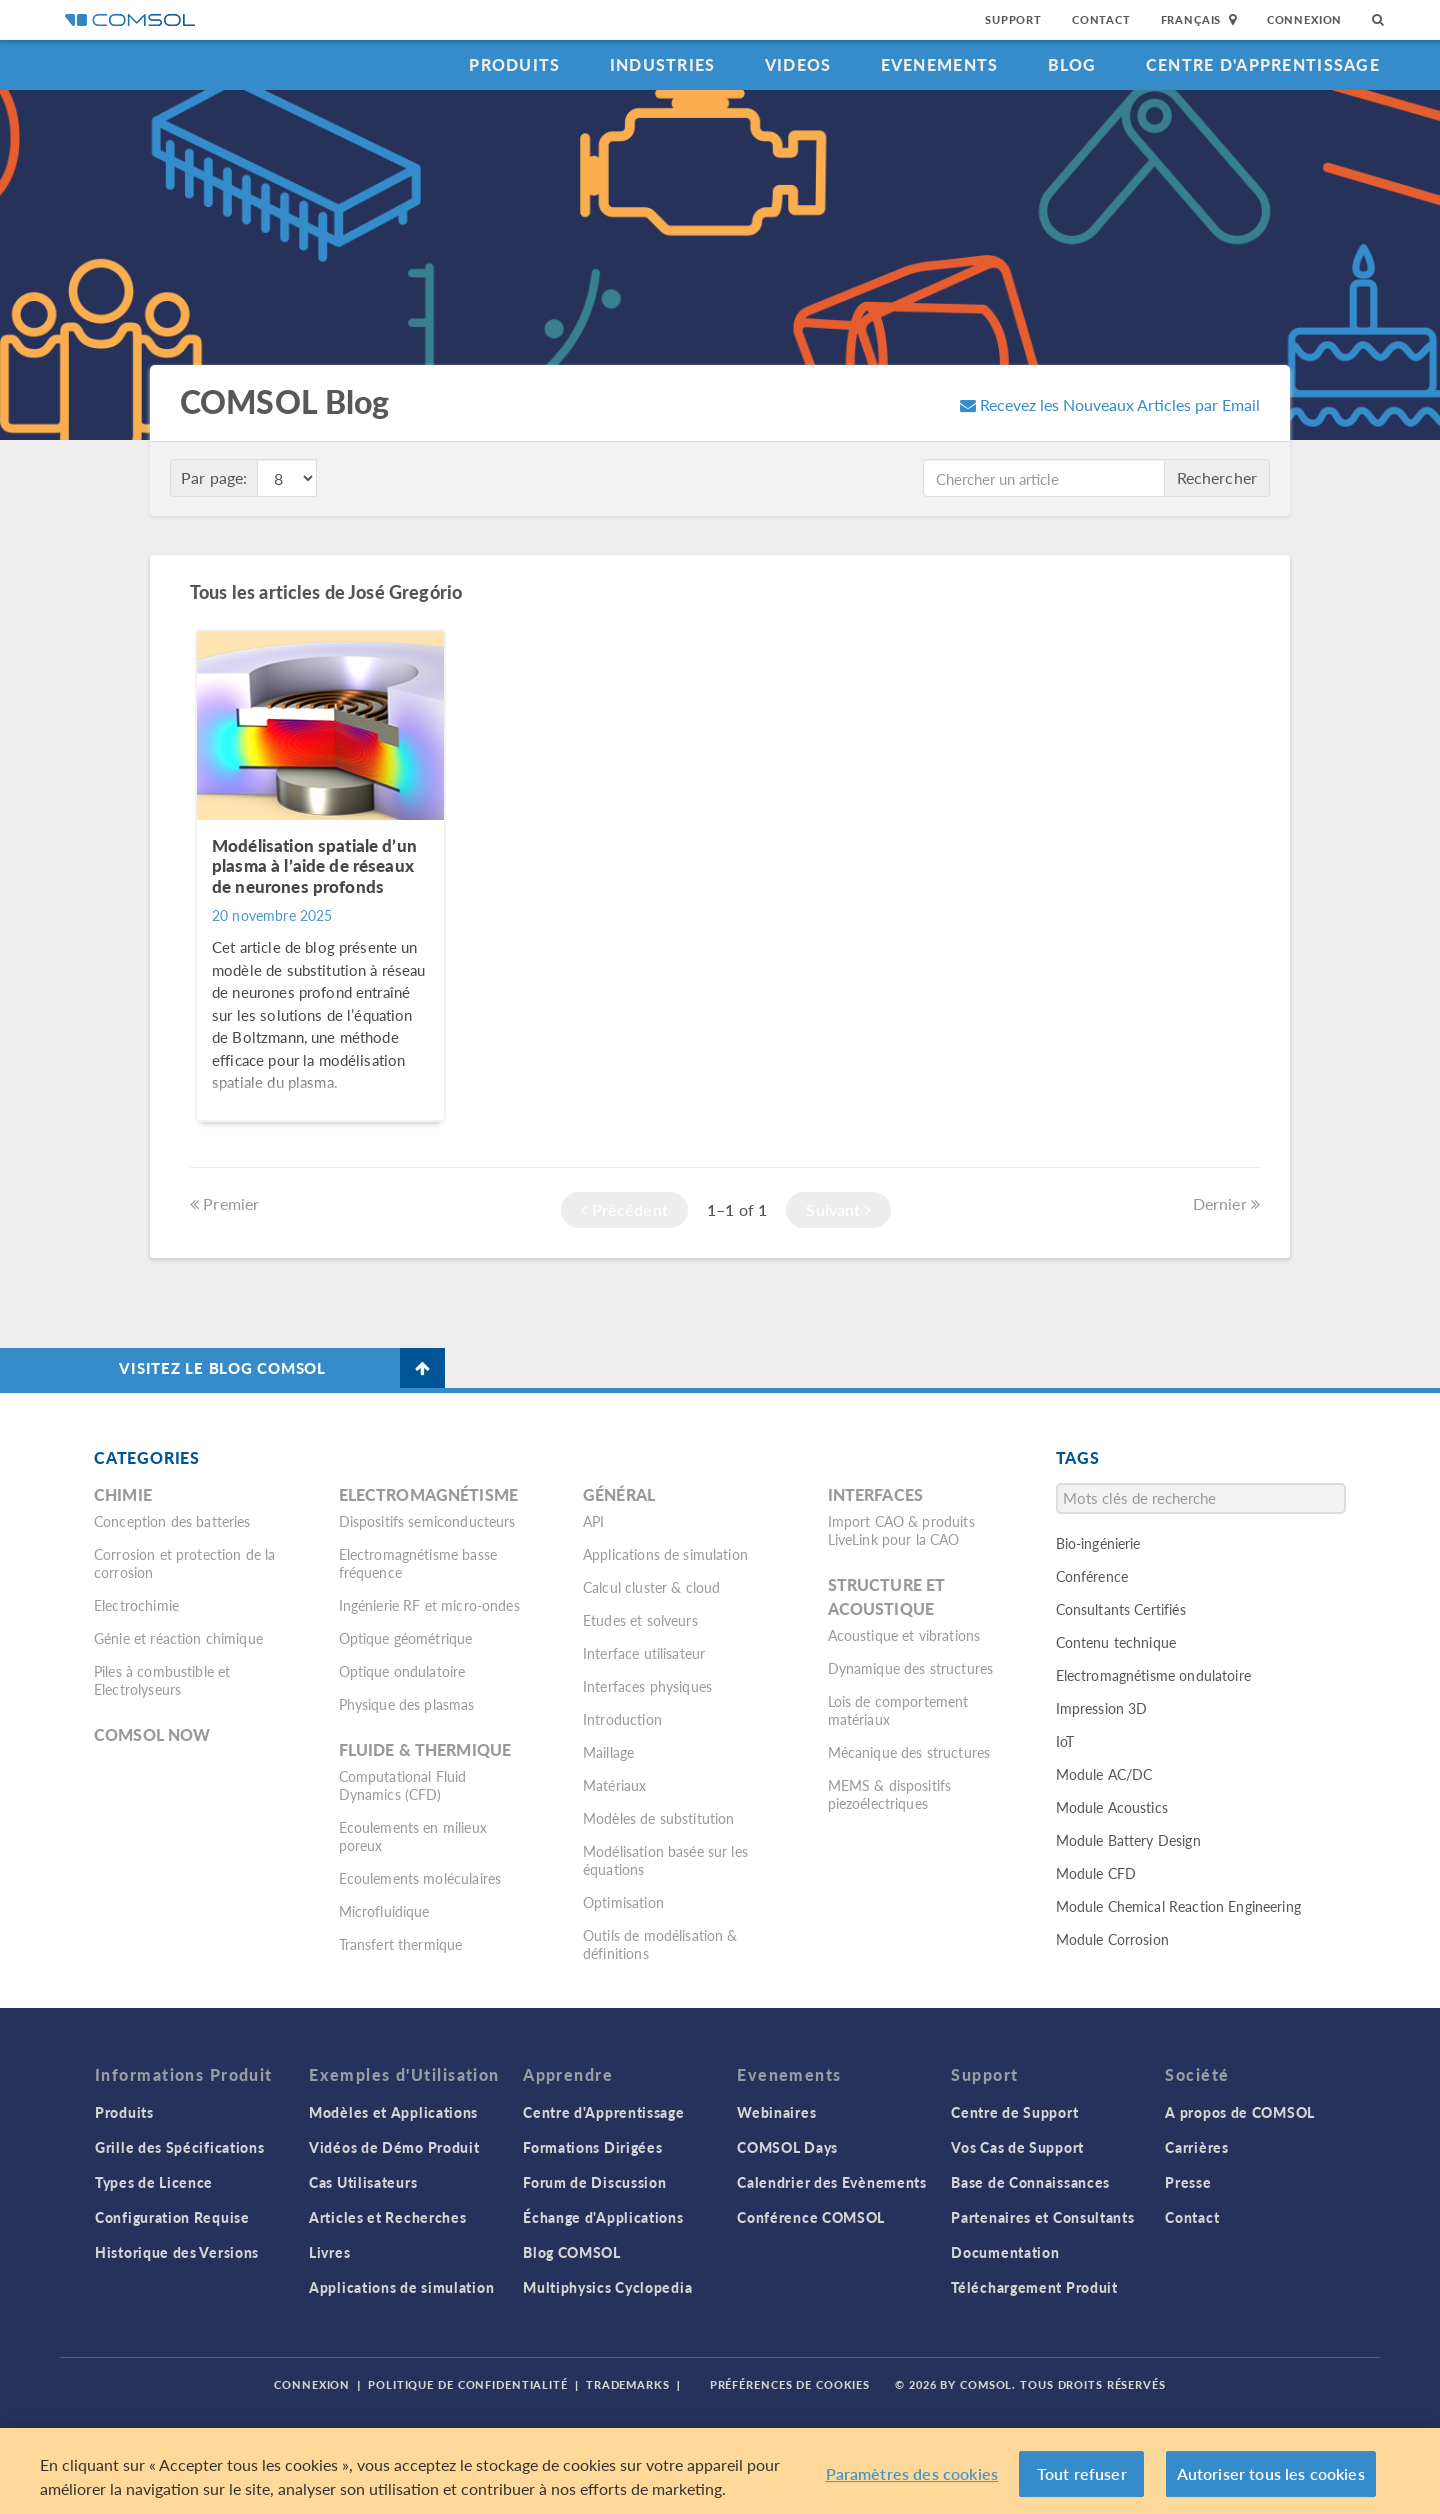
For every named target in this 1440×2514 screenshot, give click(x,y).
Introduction (622, 1719)
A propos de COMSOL (1240, 2112)
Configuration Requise (172, 2217)
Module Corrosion (1112, 1939)
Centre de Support (1014, 2112)
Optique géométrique (406, 1638)
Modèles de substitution (658, 1818)
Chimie (123, 1494)
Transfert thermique (401, 1944)
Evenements (940, 64)
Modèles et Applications (393, 2112)
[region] (720, 2471)
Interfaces (876, 1494)
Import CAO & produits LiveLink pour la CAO (901, 1530)
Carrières (1196, 2147)
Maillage (608, 1752)
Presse (1188, 2182)
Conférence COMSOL (811, 2217)
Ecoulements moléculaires (420, 1878)
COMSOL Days (787, 2147)
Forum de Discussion (594, 2182)
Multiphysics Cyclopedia (607, 2287)
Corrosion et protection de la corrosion (184, 1563)
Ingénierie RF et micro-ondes (429, 1605)
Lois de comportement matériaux (898, 1710)
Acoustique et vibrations (904, 1635)
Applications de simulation (665, 1554)
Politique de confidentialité (468, 2384)
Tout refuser (1082, 2473)
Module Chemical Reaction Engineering (1178, 1906)
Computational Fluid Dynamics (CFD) (403, 1785)
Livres (329, 2252)
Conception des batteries (172, 1521)
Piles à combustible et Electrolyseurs (162, 1680)
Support (1013, 19)
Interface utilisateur (644, 1653)
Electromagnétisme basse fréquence (418, 1563)
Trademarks (628, 2384)
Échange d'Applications (603, 2217)
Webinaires (776, 2112)
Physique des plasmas (407, 1704)
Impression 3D (1102, 1708)
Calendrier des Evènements (832, 2182)
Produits (514, 64)
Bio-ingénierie (1098, 1543)
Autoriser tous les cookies (1271, 2473)
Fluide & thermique (425, 1749)
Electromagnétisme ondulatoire (1153, 1675)
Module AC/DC (1104, 1774)
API (593, 1521)
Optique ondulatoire (402, 1671)
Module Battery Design (1128, 1840)
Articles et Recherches (387, 2217)
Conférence (1092, 1576)
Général (619, 1494)
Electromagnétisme (429, 1494)
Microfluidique (384, 1911)
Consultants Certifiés (1121, 1609)
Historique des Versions (177, 2252)
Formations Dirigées (592, 2147)
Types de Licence (154, 2182)
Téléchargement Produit (1034, 2287)
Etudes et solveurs (640, 1620)
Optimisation (623, 1902)
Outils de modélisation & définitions (660, 1944)
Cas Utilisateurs (363, 2182)
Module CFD (1096, 1873)
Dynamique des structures (911, 1668)
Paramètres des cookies (912, 2473)
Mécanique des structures (909, 1752)
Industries (663, 64)
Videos (798, 64)
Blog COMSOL (572, 2252)
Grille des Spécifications (180, 2147)
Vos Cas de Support (1017, 2147)
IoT (1065, 1741)
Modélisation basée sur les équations (665, 1860)
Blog (1072, 64)
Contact (1101, 19)
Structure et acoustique (887, 1596)
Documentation (1005, 2252)
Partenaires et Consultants (1042, 2217)
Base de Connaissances (1030, 2182)
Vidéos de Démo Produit (394, 2147)
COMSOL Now (152, 1734)
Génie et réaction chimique (178, 1638)
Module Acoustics (1112, 1807)
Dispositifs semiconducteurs (427, 1521)
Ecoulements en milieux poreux (413, 1836)
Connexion (1304, 19)
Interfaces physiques (647, 1686)
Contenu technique (1116, 1642)
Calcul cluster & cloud (651, 1587)
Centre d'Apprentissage (1263, 64)
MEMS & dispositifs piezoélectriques (890, 1794)
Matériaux (614, 1785)
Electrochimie (136, 1605)
